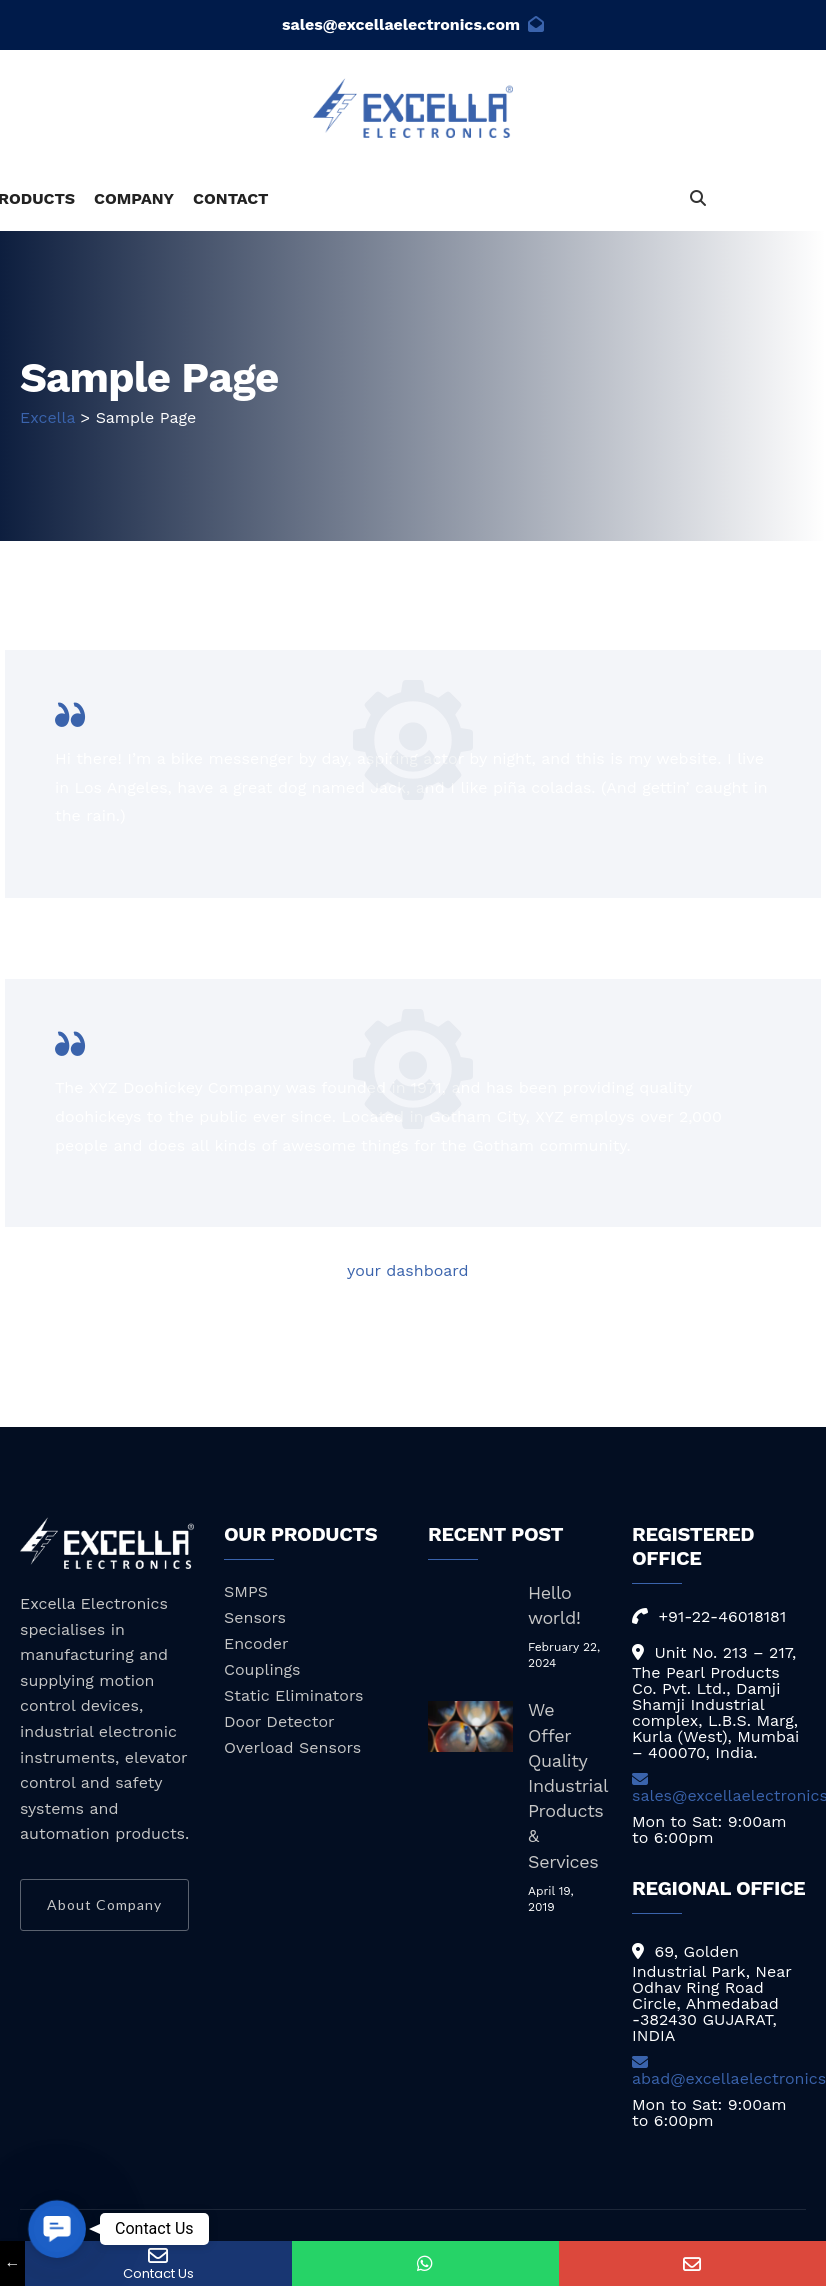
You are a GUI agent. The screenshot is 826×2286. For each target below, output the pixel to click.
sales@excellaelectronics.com (413, 24)
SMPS (246, 1591)
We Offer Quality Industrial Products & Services (567, 1785)
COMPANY (134, 198)
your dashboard (408, 1270)
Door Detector (279, 1721)
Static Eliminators (294, 1695)
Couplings (262, 1669)
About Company (104, 1904)
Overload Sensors (292, 1747)
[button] (56, 2228)
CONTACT (230, 198)
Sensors (255, 1617)
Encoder (256, 1643)
